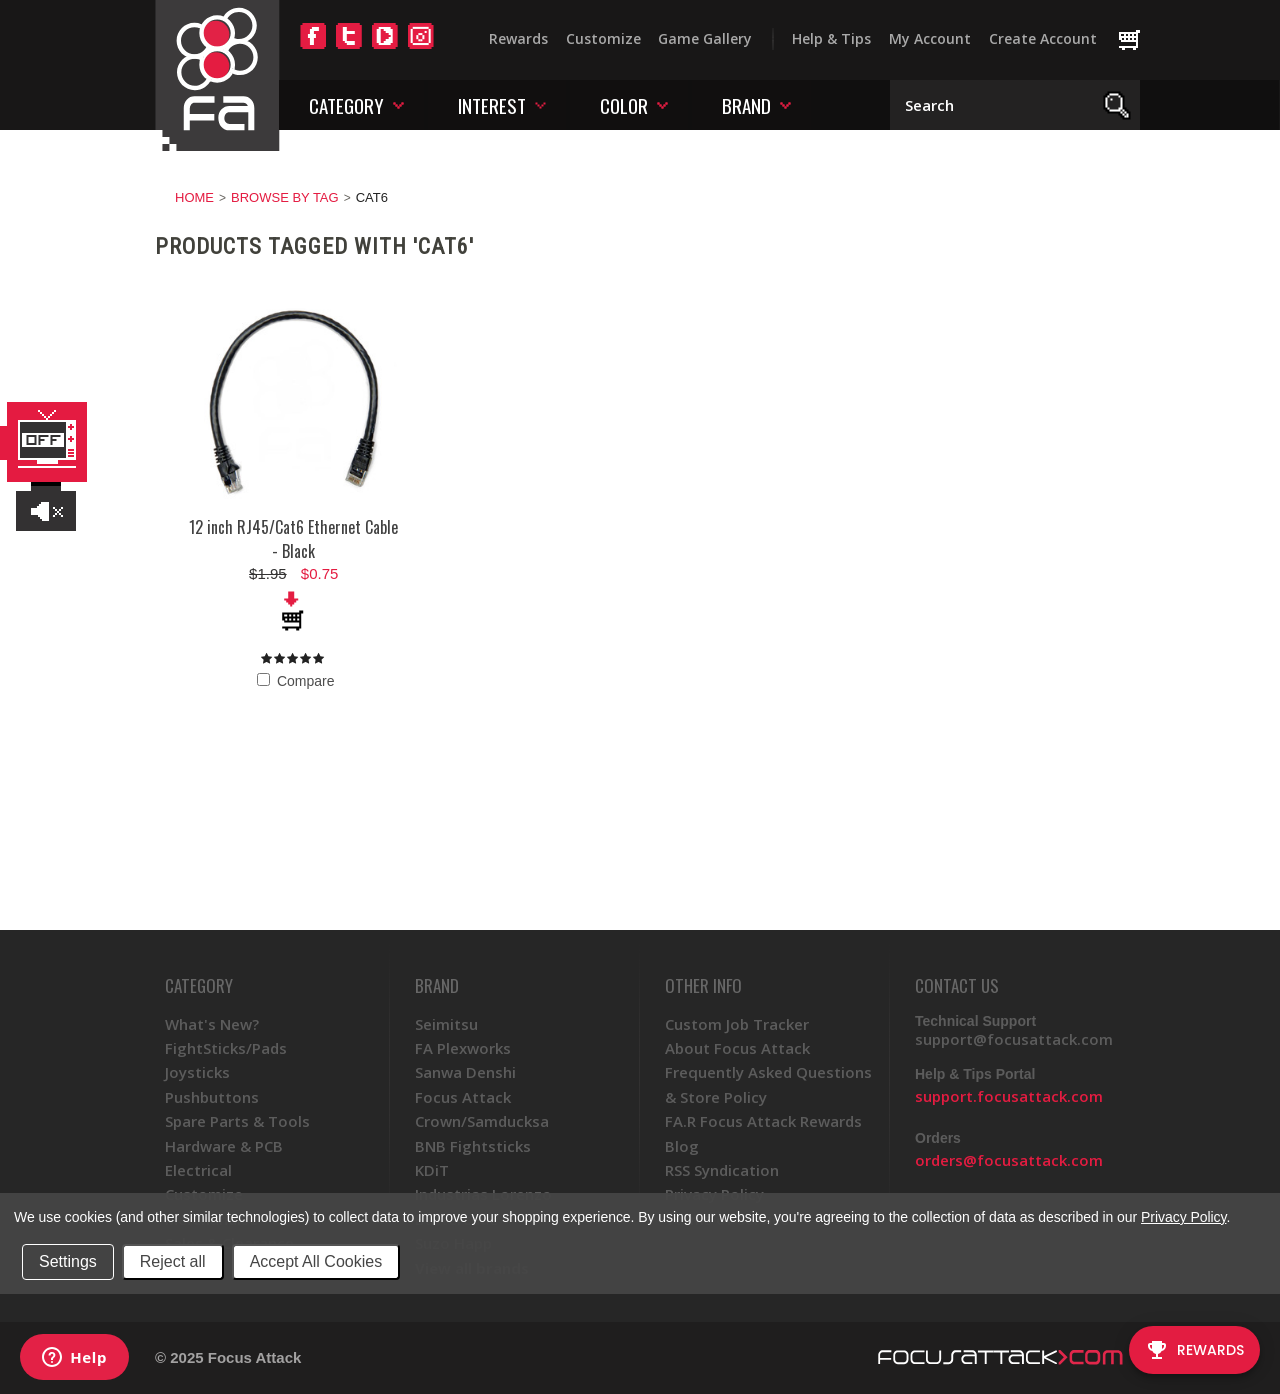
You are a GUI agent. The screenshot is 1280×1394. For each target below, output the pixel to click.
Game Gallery (705, 38)
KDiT (432, 1170)
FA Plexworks (463, 1048)
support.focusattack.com (1009, 1096)
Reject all (173, 1261)
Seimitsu (446, 1024)
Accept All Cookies (316, 1261)
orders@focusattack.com (1009, 1160)
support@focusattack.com (1014, 1039)
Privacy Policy (1183, 1217)
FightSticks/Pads (226, 1048)
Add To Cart (294, 611)
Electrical (198, 1170)
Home (194, 197)
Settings (68, 1261)
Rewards (518, 38)
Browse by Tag (285, 197)
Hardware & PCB (224, 1146)
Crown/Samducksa (482, 1121)
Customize (603, 38)
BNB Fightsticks (473, 1146)
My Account (930, 38)
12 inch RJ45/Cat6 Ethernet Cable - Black (293, 539)
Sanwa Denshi (465, 1072)
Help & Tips (831, 38)
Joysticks (197, 1072)
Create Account (1043, 38)
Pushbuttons (212, 1097)
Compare (295, 681)
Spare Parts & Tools (237, 1121)
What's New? (212, 1024)
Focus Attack (463, 1097)
